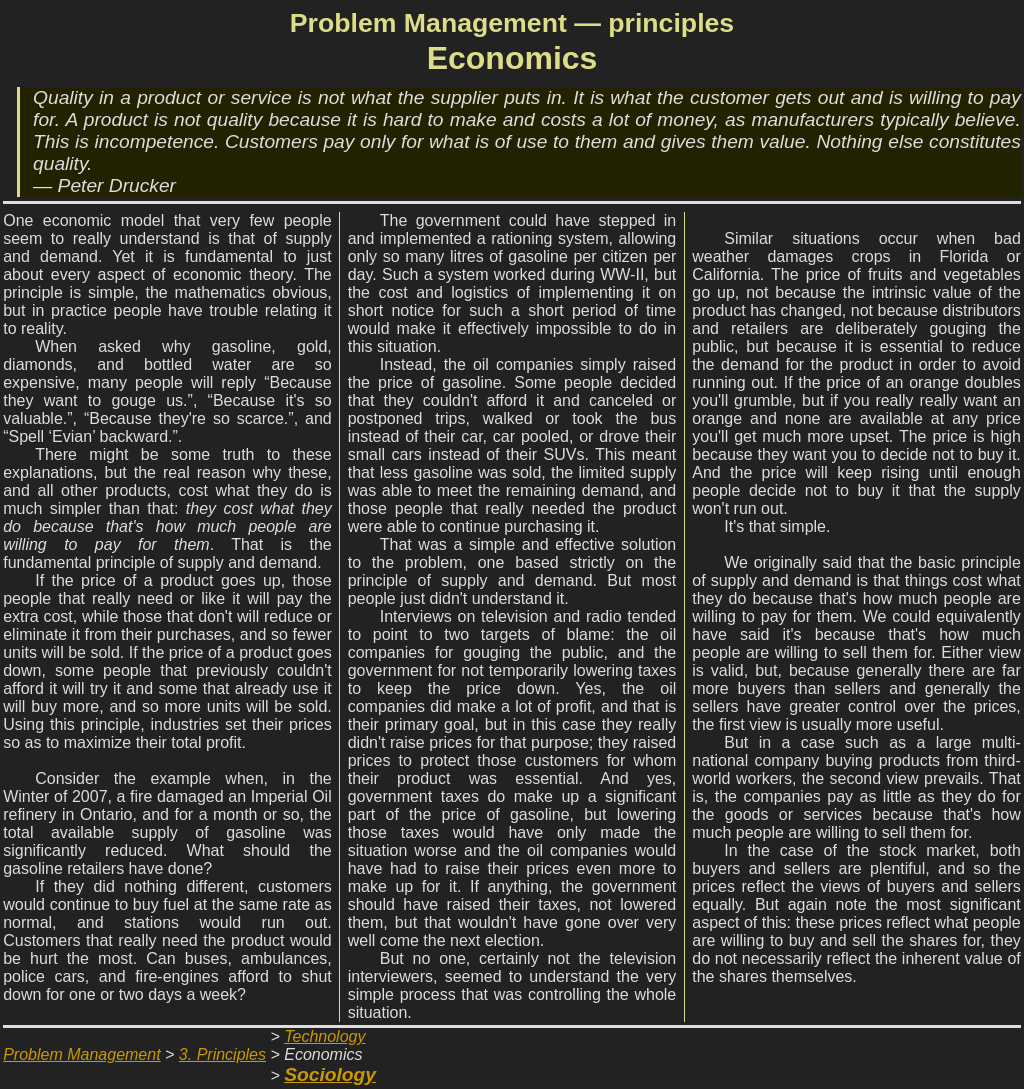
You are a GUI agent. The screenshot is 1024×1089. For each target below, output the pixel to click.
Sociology (330, 1074)
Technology (324, 1036)
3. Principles (222, 1054)
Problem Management (81, 1054)
